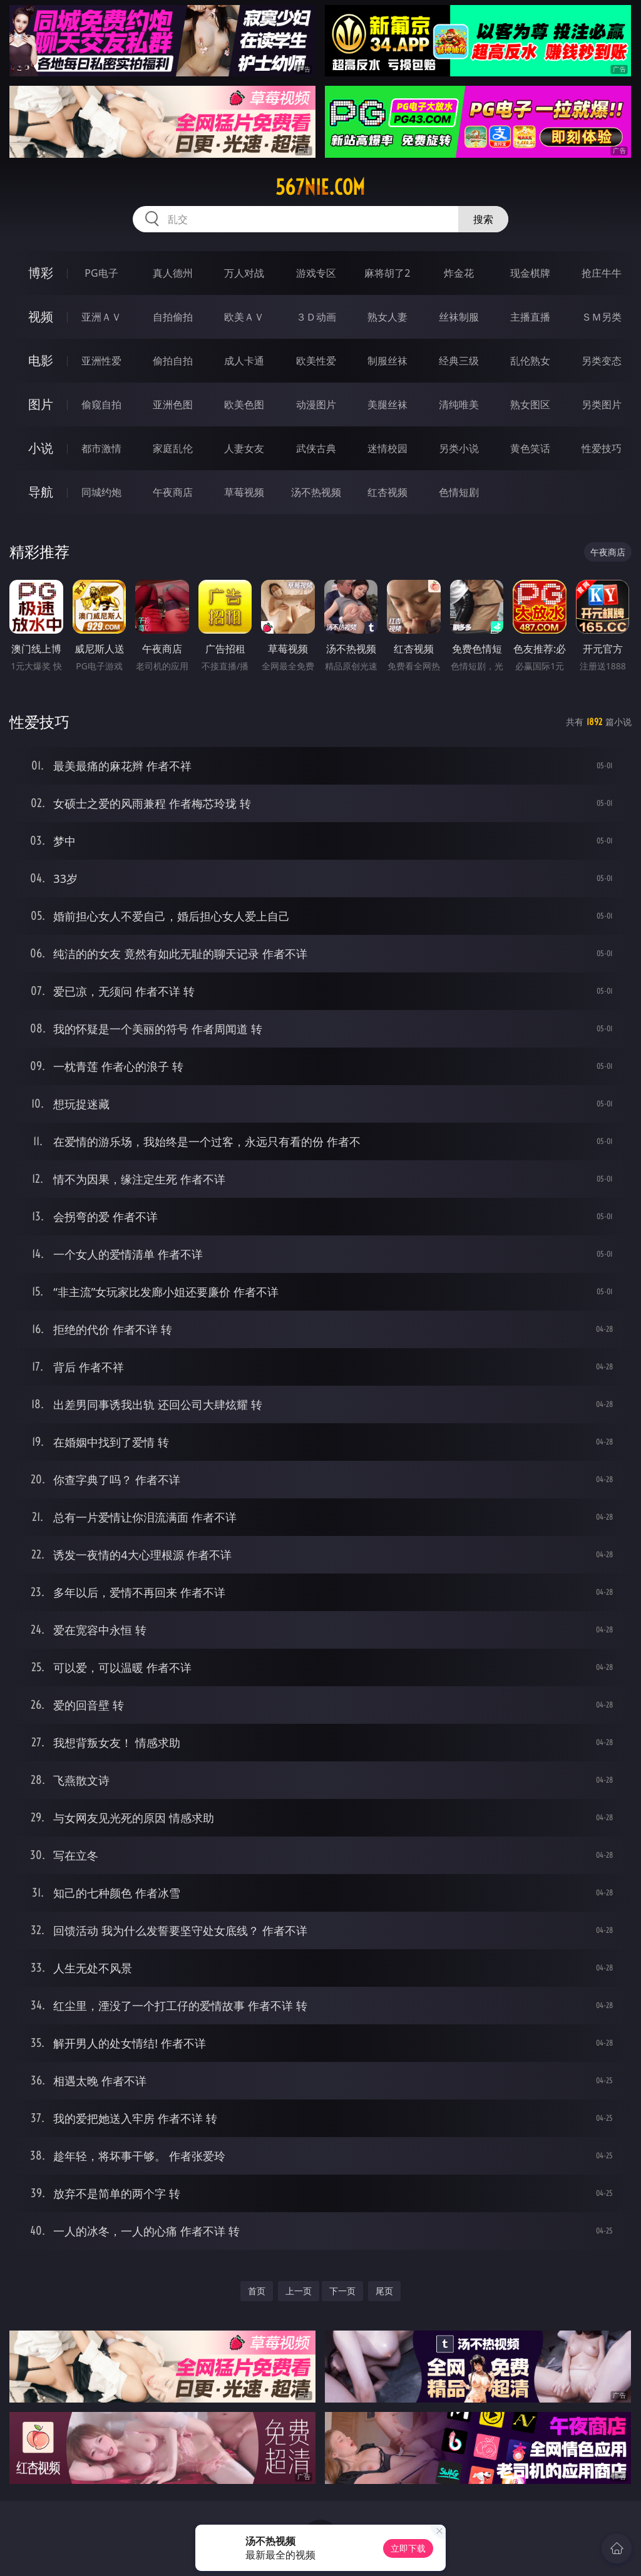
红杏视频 (387, 492)
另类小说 (459, 448)
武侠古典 (316, 448)
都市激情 (101, 448)
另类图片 (602, 404)
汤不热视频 (316, 492)
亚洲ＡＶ (101, 317)
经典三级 (459, 361)
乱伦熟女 (530, 361)
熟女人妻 (387, 317)
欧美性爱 (316, 361)
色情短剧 (459, 492)
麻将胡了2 (387, 273)
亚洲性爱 (101, 361)
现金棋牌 (530, 273)
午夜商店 (173, 492)
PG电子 (101, 273)
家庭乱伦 (173, 448)
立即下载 (408, 2548)
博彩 (40, 272)
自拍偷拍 (173, 317)
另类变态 (602, 361)
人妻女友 (244, 448)
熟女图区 (530, 404)
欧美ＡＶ (244, 317)
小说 (40, 448)
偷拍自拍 (173, 361)
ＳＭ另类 (602, 317)
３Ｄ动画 (316, 317)
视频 (40, 316)
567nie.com (320, 187)
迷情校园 (387, 448)
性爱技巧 (602, 448)
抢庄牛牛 (602, 273)
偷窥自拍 (101, 404)
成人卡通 (244, 361)
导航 (40, 491)
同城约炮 (101, 492)
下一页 (342, 2291)
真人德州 (173, 273)
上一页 (298, 2291)
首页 (256, 2291)
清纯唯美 (459, 404)
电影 (40, 360)
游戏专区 (316, 273)
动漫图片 (316, 404)
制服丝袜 (387, 361)
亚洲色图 (173, 404)
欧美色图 (244, 404)
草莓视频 (244, 492)
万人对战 (244, 273)
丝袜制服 (459, 317)
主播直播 (530, 317)
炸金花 (459, 273)
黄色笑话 (530, 448)
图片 (40, 404)
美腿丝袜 (387, 404)
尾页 (384, 2291)
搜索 (483, 219)
